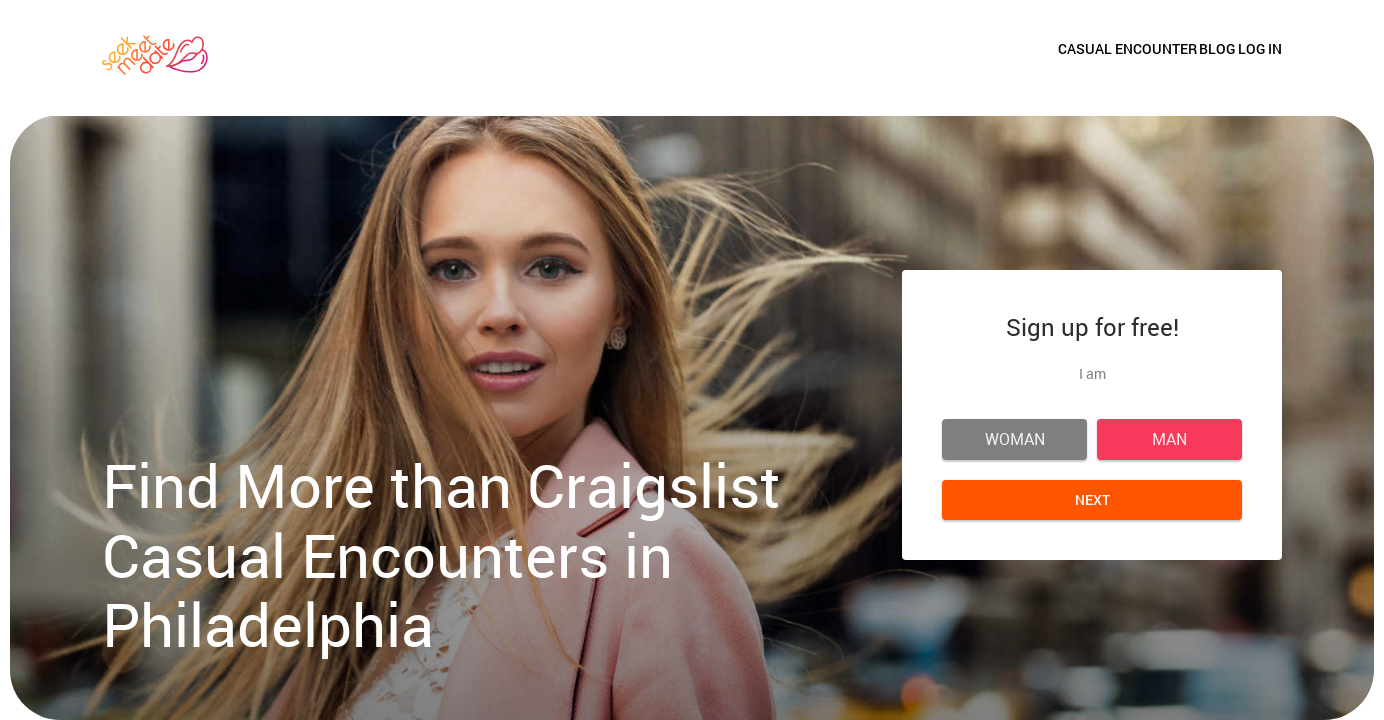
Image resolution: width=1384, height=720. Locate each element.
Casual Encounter (1032, 57)
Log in (1260, 57)
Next (1092, 499)
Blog (1170, 57)
